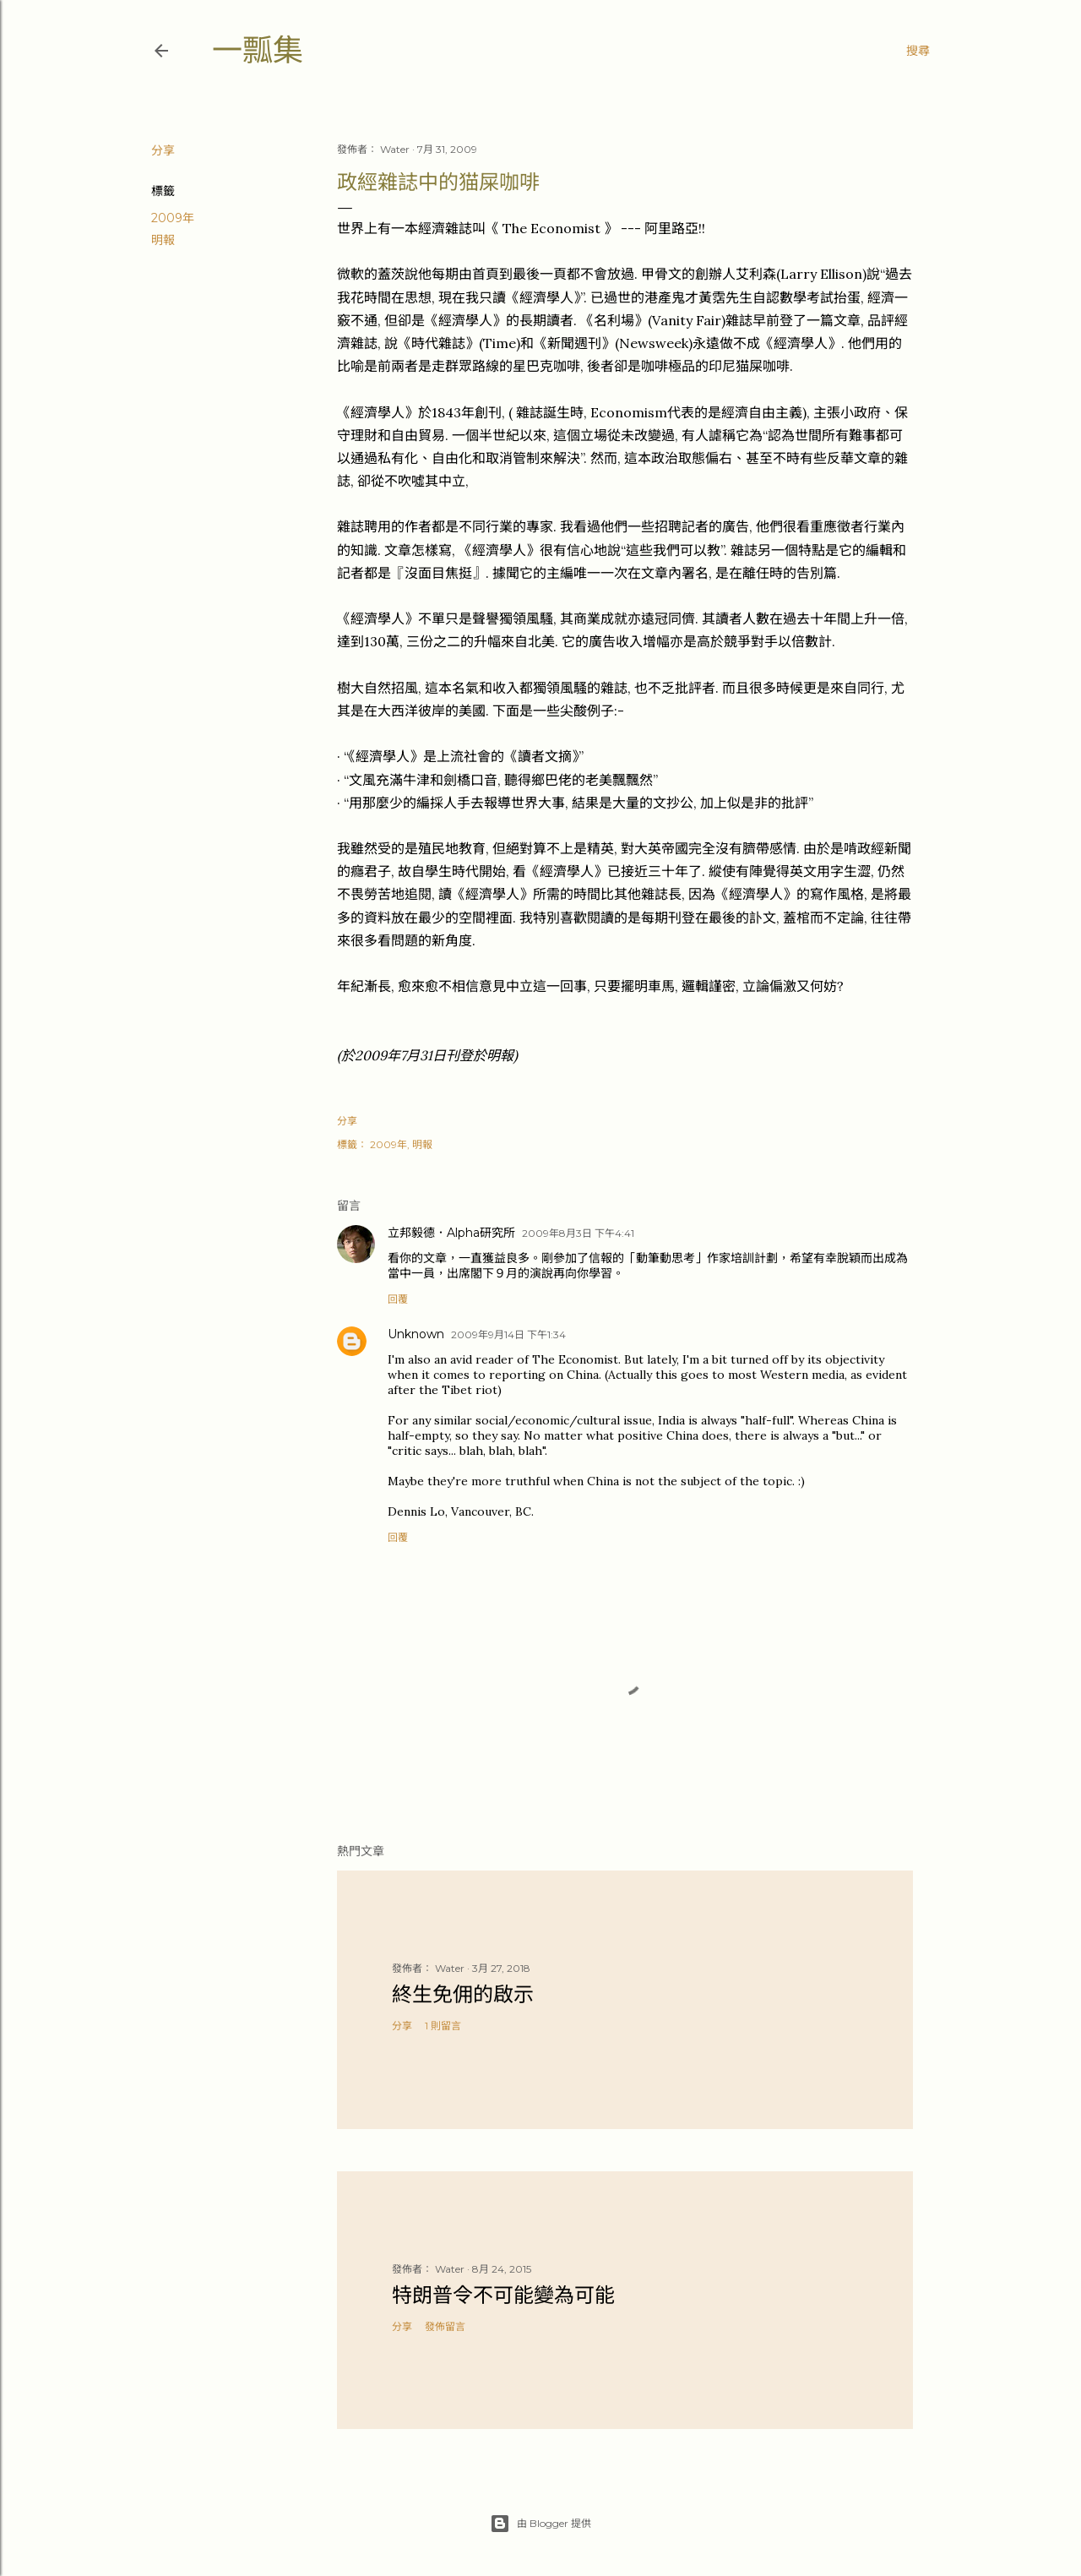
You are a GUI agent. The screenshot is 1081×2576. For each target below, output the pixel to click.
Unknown (416, 1334)
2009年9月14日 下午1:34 (508, 1334)
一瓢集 (257, 50)
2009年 (172, 218)
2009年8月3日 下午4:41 (578, 1233)
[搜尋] (918, 50)
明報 (163, 240)
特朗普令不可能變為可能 (503, 2295)
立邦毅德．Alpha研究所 (451, 1232)
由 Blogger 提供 (540, 2523)
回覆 (398, 1299)
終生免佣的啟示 (463, 1994)
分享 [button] (163, 150)
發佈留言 (445, 2326)
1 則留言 (443, 2025)
